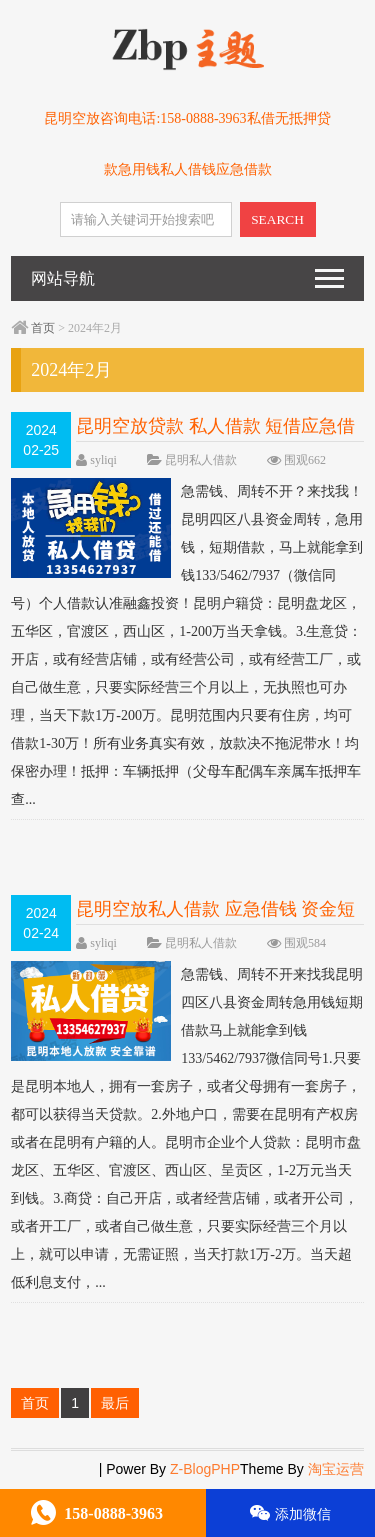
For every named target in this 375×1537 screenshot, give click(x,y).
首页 (43, 328)
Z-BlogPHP (205, 1469)
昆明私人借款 (201, 460)
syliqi (103, 460)
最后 (115, 1403)
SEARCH (277, 219)
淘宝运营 (336, 1469)
